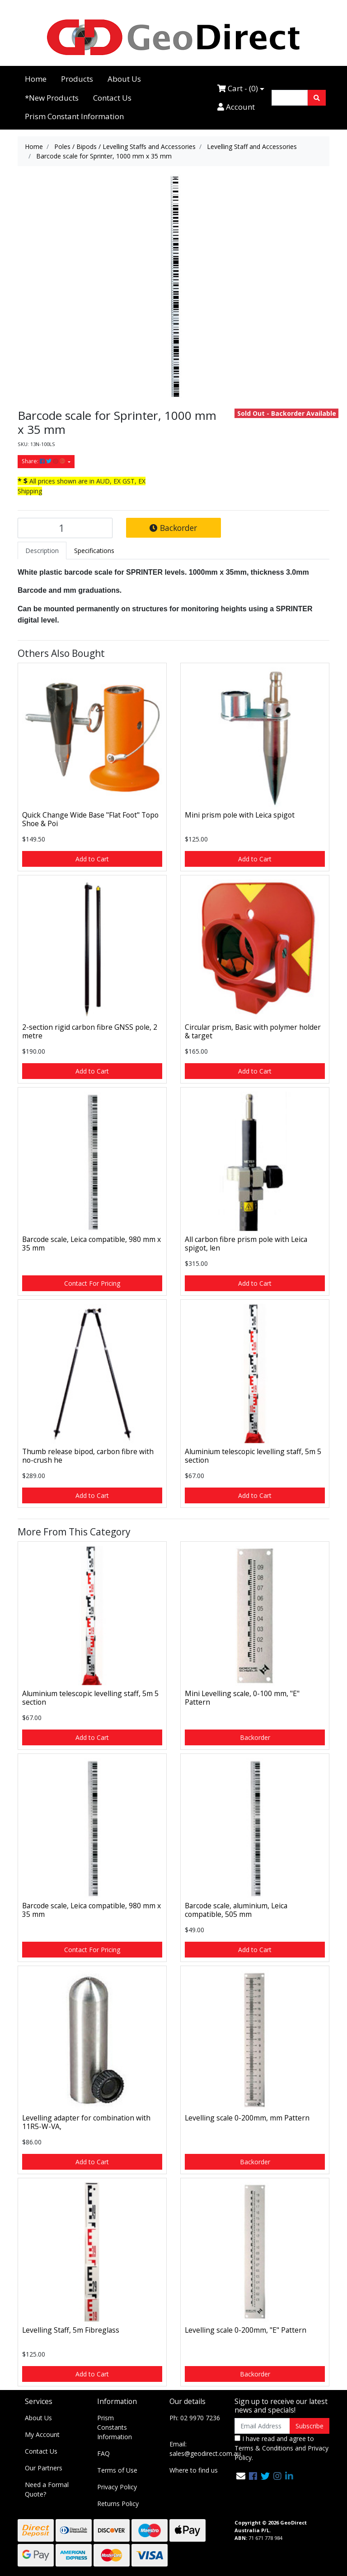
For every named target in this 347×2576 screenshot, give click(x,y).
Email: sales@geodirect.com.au (205, 2449)
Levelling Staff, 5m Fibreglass (70, 2330)
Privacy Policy (117, 2487)
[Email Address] (262, 2426)
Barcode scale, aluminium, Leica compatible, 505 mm (236, 1910)
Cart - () (237, 88)
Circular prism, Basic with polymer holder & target (253, 1031)
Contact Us (112, 98)
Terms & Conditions (263, 2448)
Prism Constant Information (74, 116)
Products (77, 79)
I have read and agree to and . (281, 2448)
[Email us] (240, 2476)
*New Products (52, 98)
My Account (42, 2434)
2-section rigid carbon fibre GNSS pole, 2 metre (89, 1031)
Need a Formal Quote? (47, 2489)
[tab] (42, 550)
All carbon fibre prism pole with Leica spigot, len (246, 1243)
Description (42, 550)
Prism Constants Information (114, 2427)
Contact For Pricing (92, 1283)
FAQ (103, 2453)
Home (36, 79)
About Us (124, 79)
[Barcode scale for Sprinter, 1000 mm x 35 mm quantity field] (65, 528)
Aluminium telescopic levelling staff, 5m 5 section (253, 1455)
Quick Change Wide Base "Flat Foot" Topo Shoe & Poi (90, 819)
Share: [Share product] (44, 461)
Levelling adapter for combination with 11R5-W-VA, (86, 2122)
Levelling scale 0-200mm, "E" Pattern (245, 2330)
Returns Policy (118, 2503)
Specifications (94, 550)
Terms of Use (117, 2470)
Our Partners (43, 2468)
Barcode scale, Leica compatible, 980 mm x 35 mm (91, 1243)
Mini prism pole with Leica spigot (240, 815)
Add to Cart (92, 859)
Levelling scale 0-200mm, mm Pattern (247, 2118)
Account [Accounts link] (236, 107)
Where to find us (193, 2470)
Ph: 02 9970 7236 (194, 2417)
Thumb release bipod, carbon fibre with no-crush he (88, 1455)
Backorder (173, 527)
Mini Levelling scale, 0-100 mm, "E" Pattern (242, 1697)
